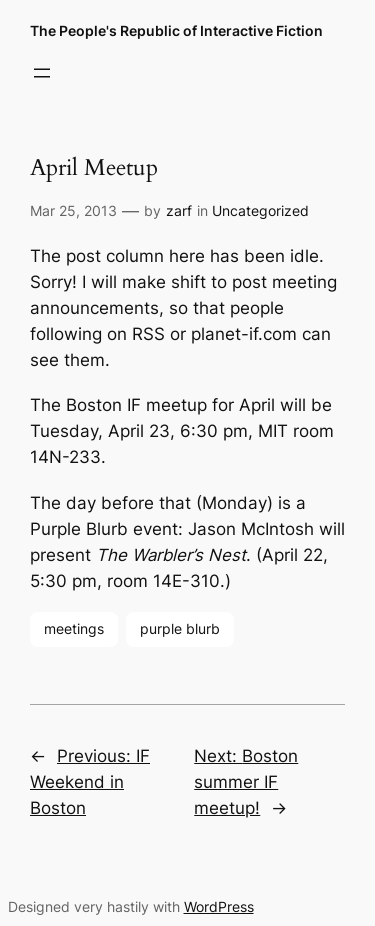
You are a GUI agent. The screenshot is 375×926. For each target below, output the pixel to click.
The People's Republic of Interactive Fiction (176, 30)
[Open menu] (42, 73)
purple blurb (180, 628)
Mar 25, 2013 (73, 210)
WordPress (219, 906)
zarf (179, 210)
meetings (74, 628)
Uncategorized (260, 210)
